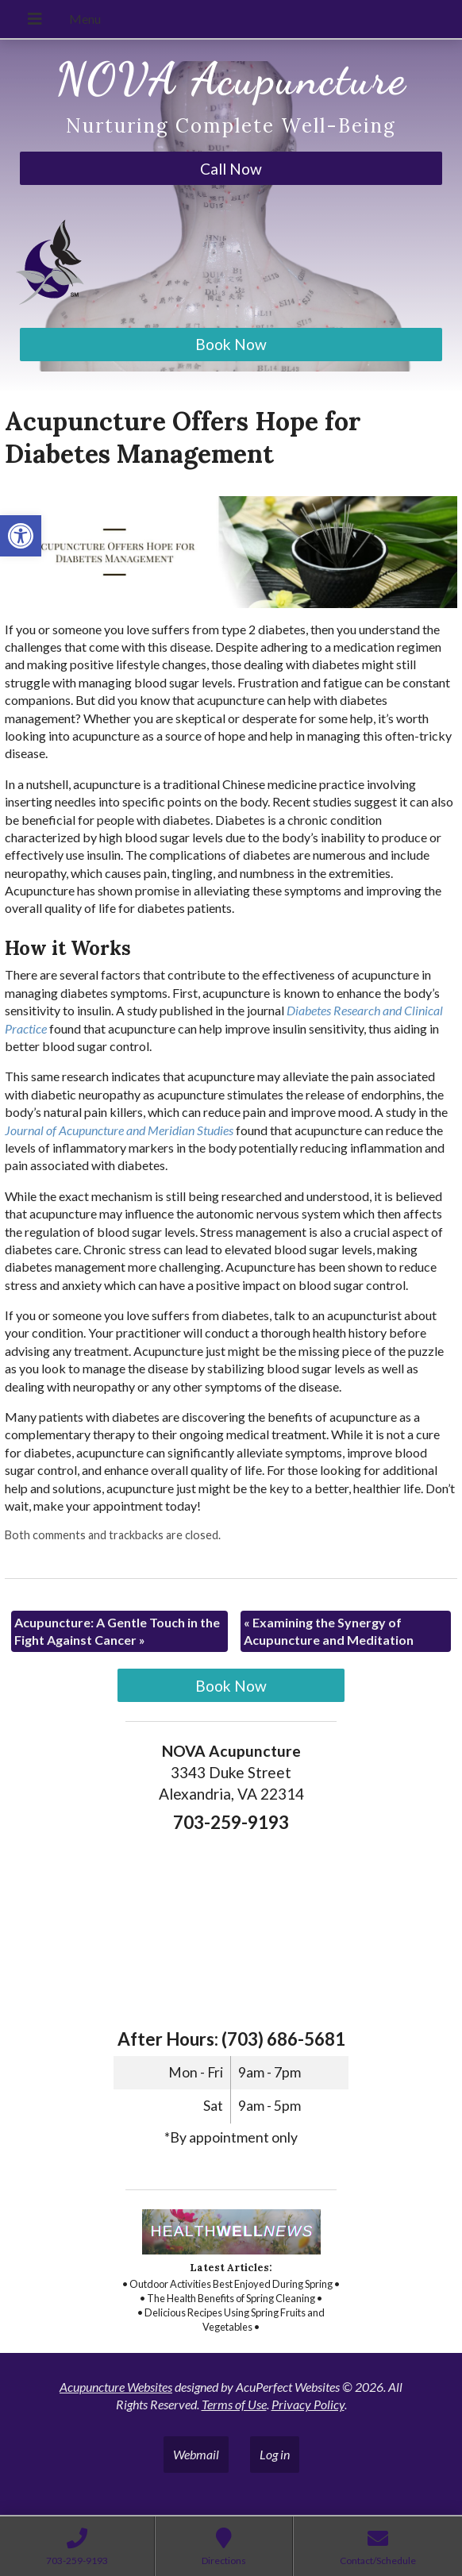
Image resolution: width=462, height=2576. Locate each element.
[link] (20, 535)
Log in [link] (275, 2454)
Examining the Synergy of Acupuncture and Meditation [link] (329, 1631)
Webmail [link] (196, 2454)
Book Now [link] (231, 344)
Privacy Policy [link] (308, 2404)
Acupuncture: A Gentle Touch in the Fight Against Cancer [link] (117, 1631)
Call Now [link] (231, 169)
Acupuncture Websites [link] (116, 2386)
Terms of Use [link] (234, 2404)
